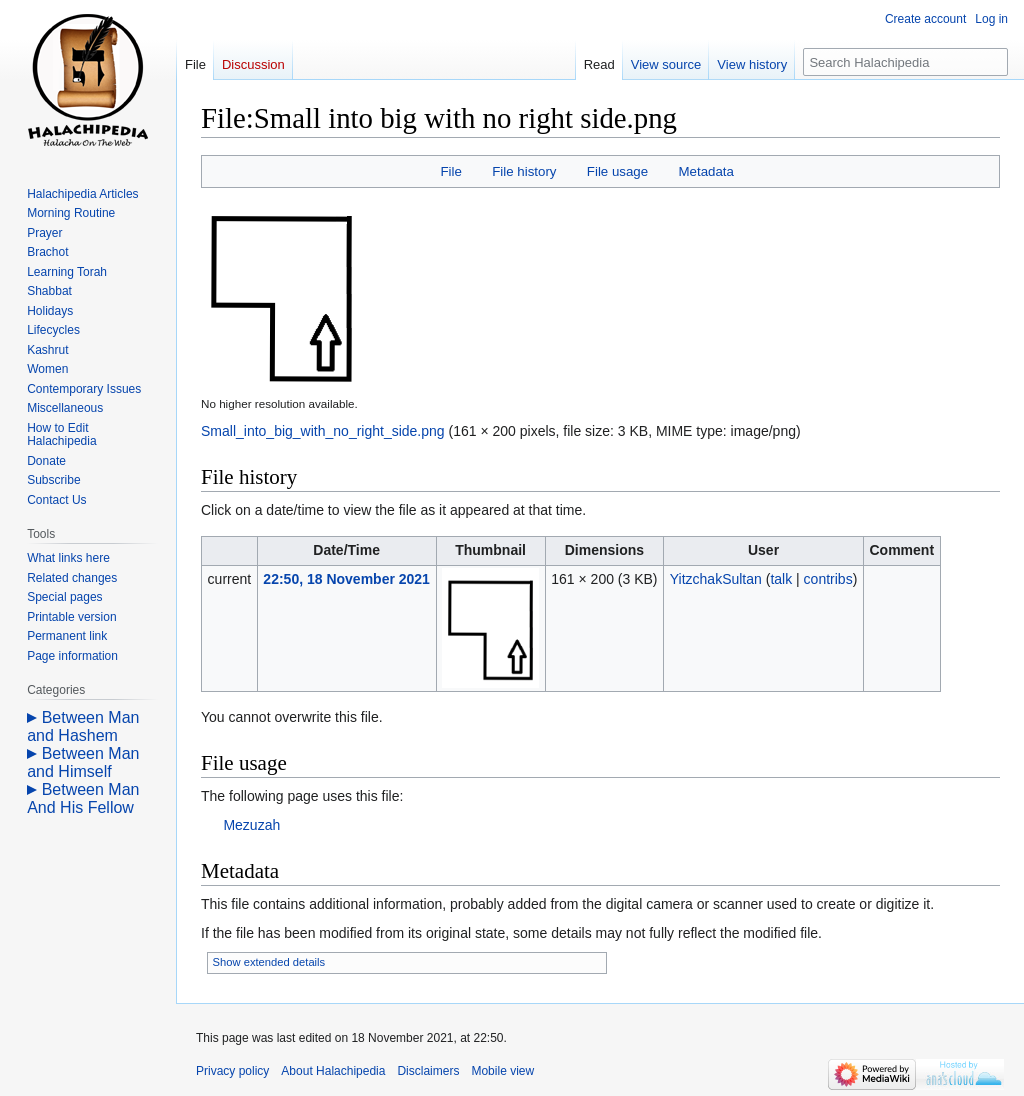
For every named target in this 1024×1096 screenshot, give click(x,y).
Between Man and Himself (83, 762)
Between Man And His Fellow (83, 798)
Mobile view (502, 1071)
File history (524, 171)
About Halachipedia (333, 1071)
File (450, 171)
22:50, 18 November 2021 (346, 579)
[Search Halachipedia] (905, 62)
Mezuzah (251, 825)
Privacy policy (232, 1071)
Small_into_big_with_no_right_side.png (323, 431)
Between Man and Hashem (83, 726)
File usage (617, 171)
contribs (828, 579)
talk (781, 579)
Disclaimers (428, 1071)
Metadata (705, 171)
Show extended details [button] (269, 962)
